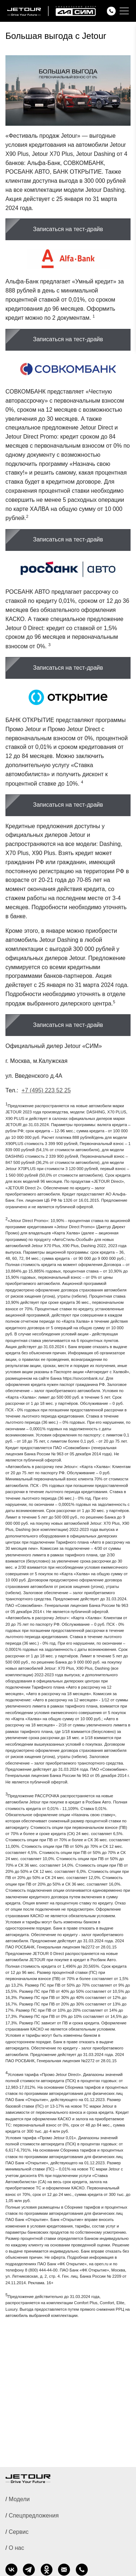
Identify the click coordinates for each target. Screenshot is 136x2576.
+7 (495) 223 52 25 (46, 1090)
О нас (16, 2548)
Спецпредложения (34, 2515)
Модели (19, 2499)
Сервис (19, 2532)
